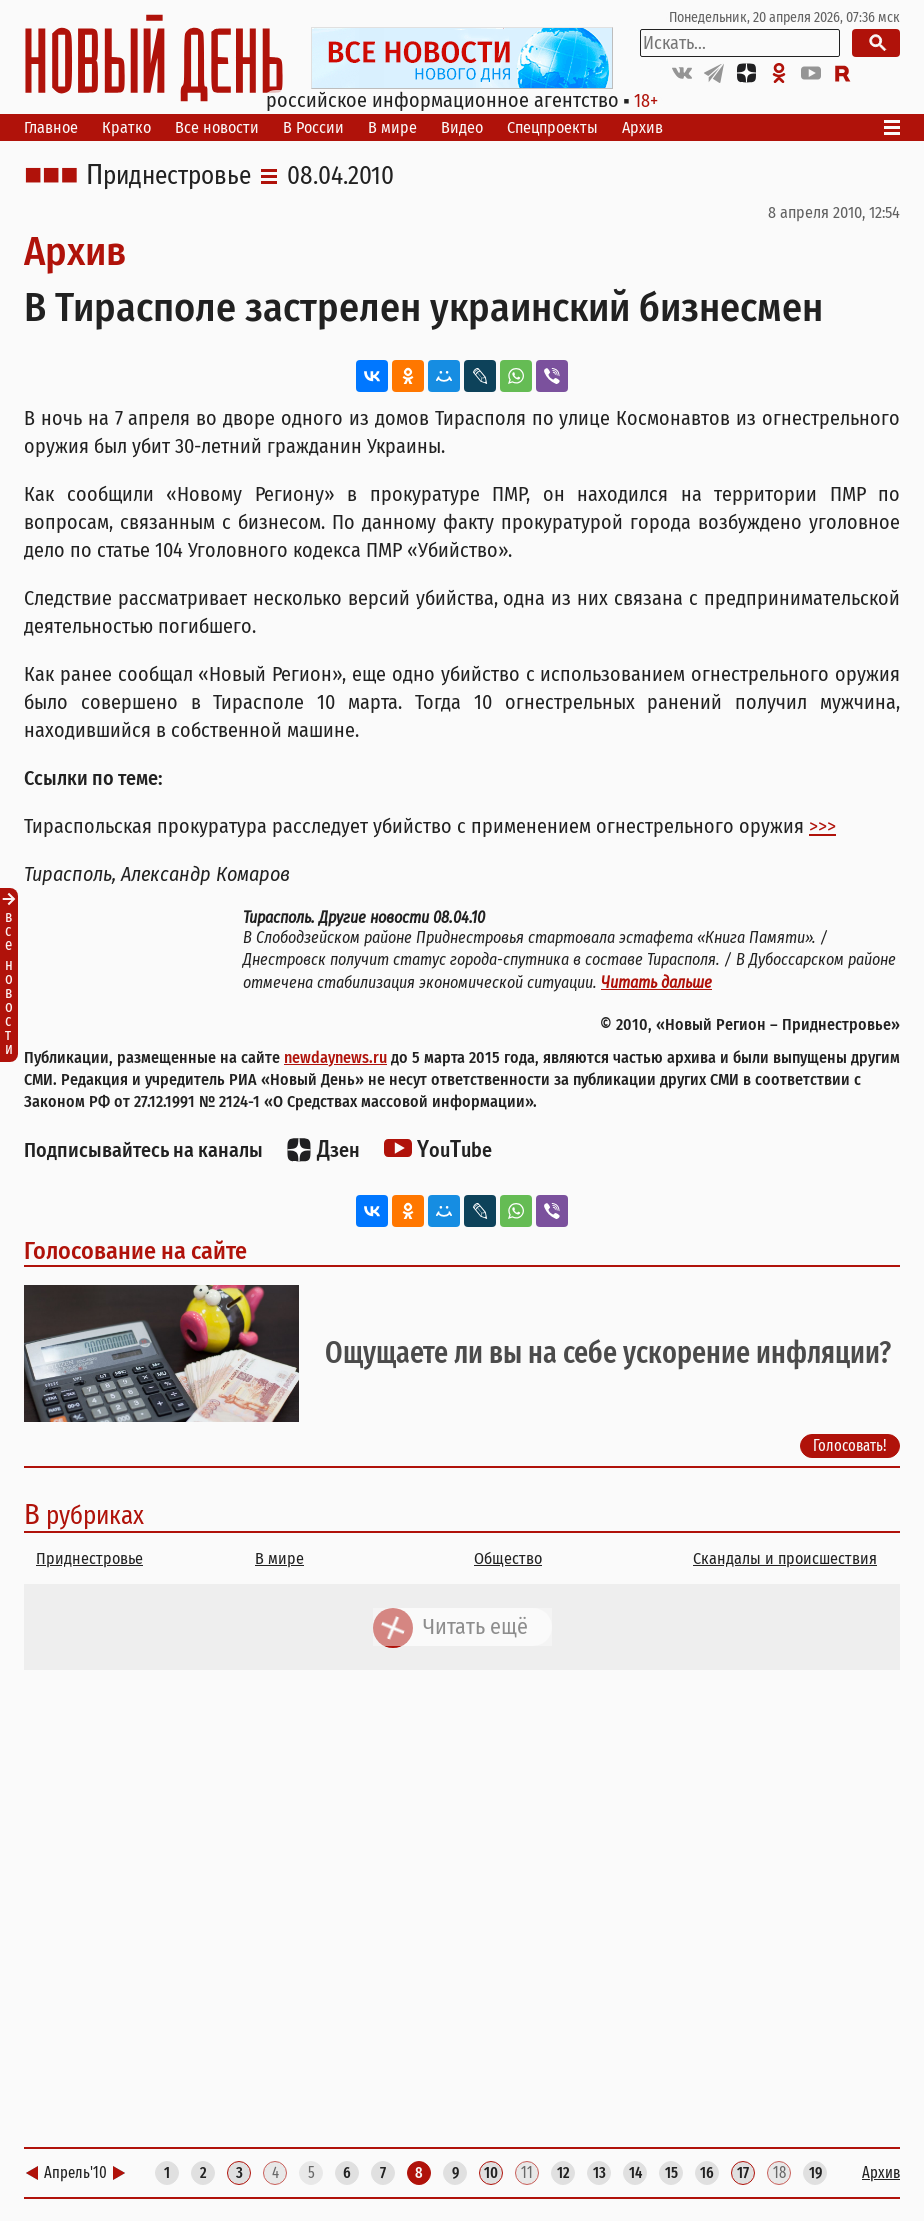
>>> (822, 826)
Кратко (126, 127)
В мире (392, 127)
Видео (462, 127)
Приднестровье (168, 176)
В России (313, 127)
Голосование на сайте (135, 1251)
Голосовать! (850, 1445)
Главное (51, 127)
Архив (642, 127)
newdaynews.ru (335, 1057)
